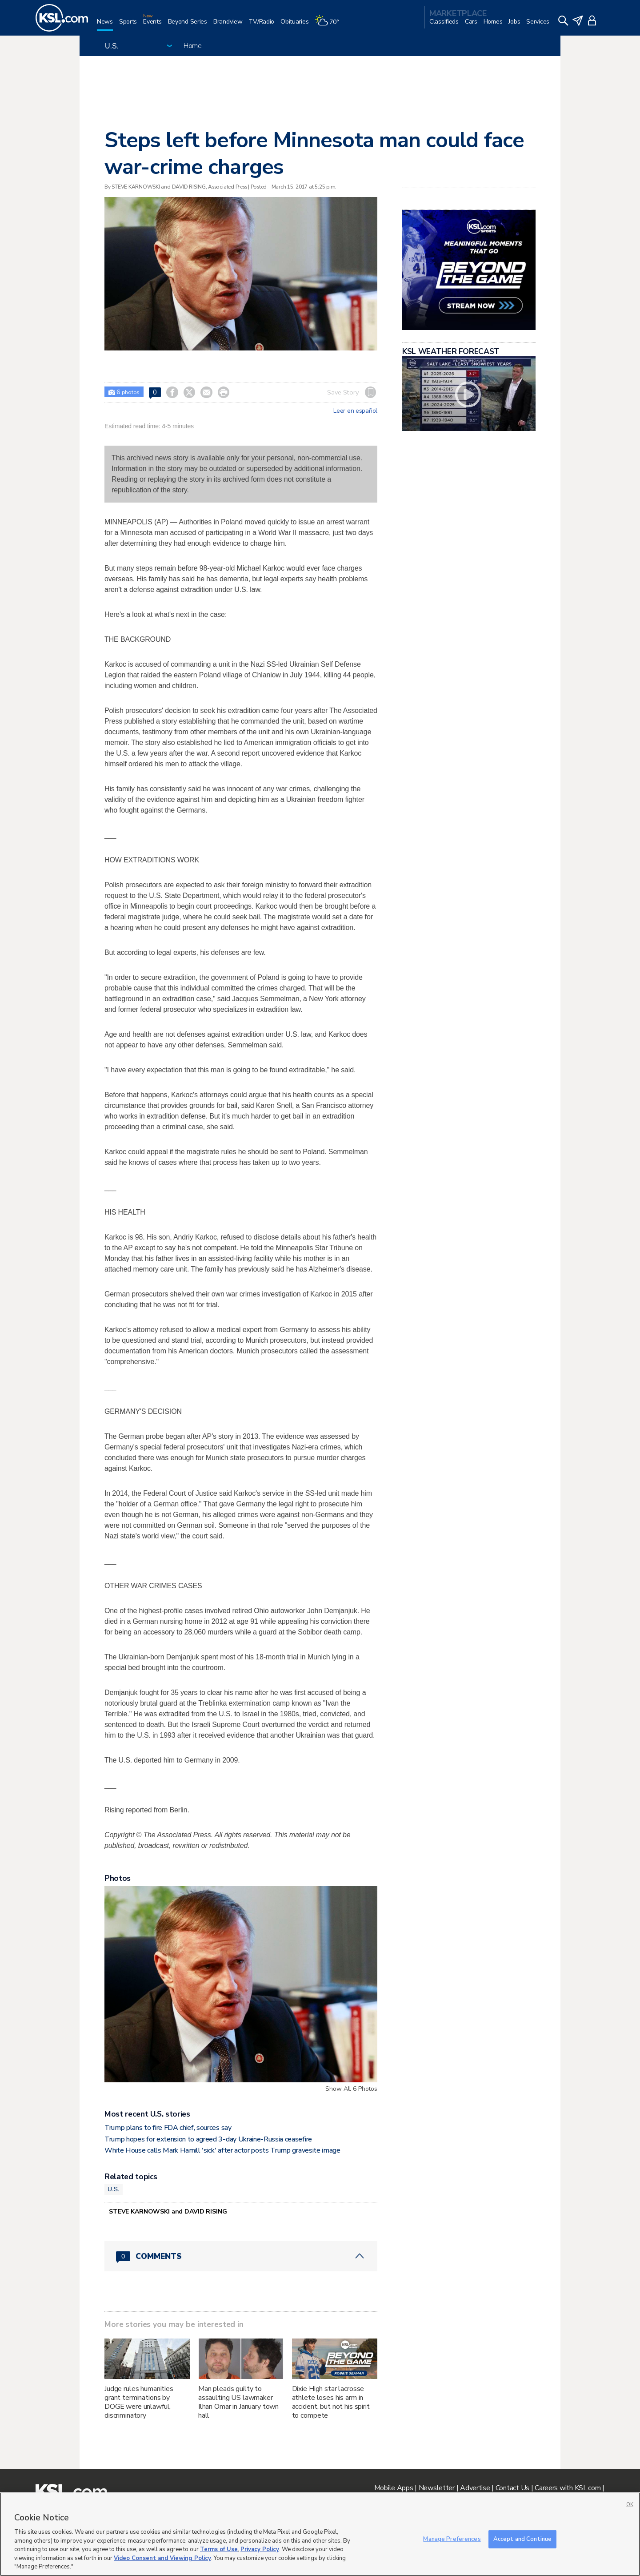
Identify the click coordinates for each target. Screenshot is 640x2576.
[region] (320, 2534)
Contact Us (512, 2488)
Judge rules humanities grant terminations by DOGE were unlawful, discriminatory (138, 2402)
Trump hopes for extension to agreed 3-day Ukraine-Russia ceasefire (208, 2139)
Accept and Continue (522, 2539)
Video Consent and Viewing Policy (162, 2558)
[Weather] (330, 25)
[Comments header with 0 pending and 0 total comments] (240, 2256)
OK (629, 2504)
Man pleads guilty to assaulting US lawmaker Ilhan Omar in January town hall (238, 2402)
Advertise (475, 2488)
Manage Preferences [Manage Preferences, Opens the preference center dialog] (451, 2539)
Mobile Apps (393, 2488)
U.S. (114, 2189)
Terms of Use (219, 2549)
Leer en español (355, 411)
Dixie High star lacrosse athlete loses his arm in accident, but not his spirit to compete (331, 2402)
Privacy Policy (259, 2549)
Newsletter (437, 2488)
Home (193, 46)
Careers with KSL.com (567, 2488)
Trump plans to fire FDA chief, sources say (168, 2128)
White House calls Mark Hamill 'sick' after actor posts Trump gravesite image (222, 2150)
